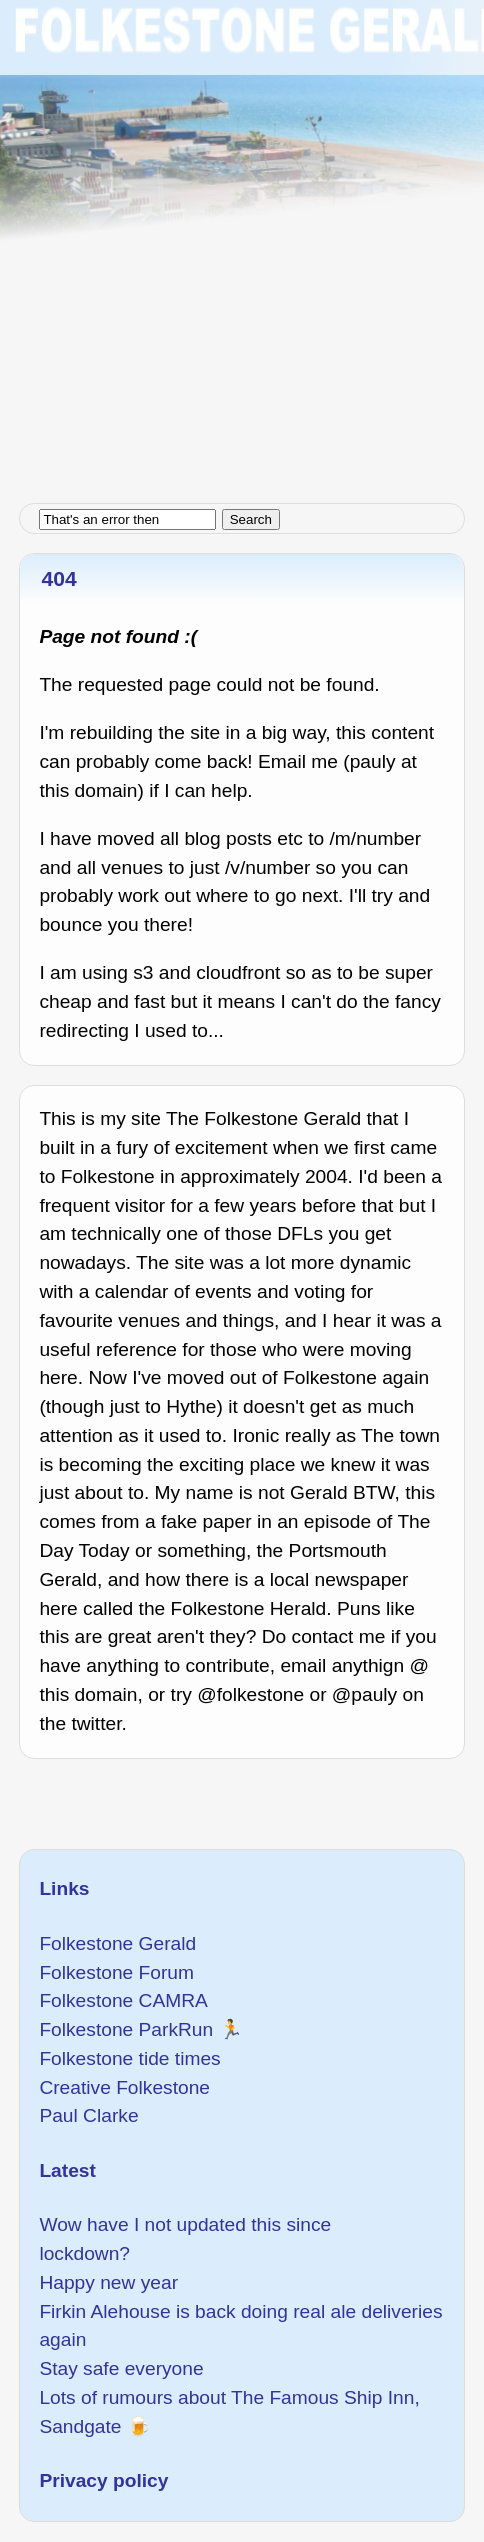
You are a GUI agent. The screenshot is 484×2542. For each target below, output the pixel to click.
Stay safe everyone (121, 2368)
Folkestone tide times (129, 2058)
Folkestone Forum (116, 1972)
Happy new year (108, 2282)
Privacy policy (103, 2480)
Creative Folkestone (124, 2087)
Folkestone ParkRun (126, 2029)
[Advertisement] (242, 242)
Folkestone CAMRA (123, 2000)
